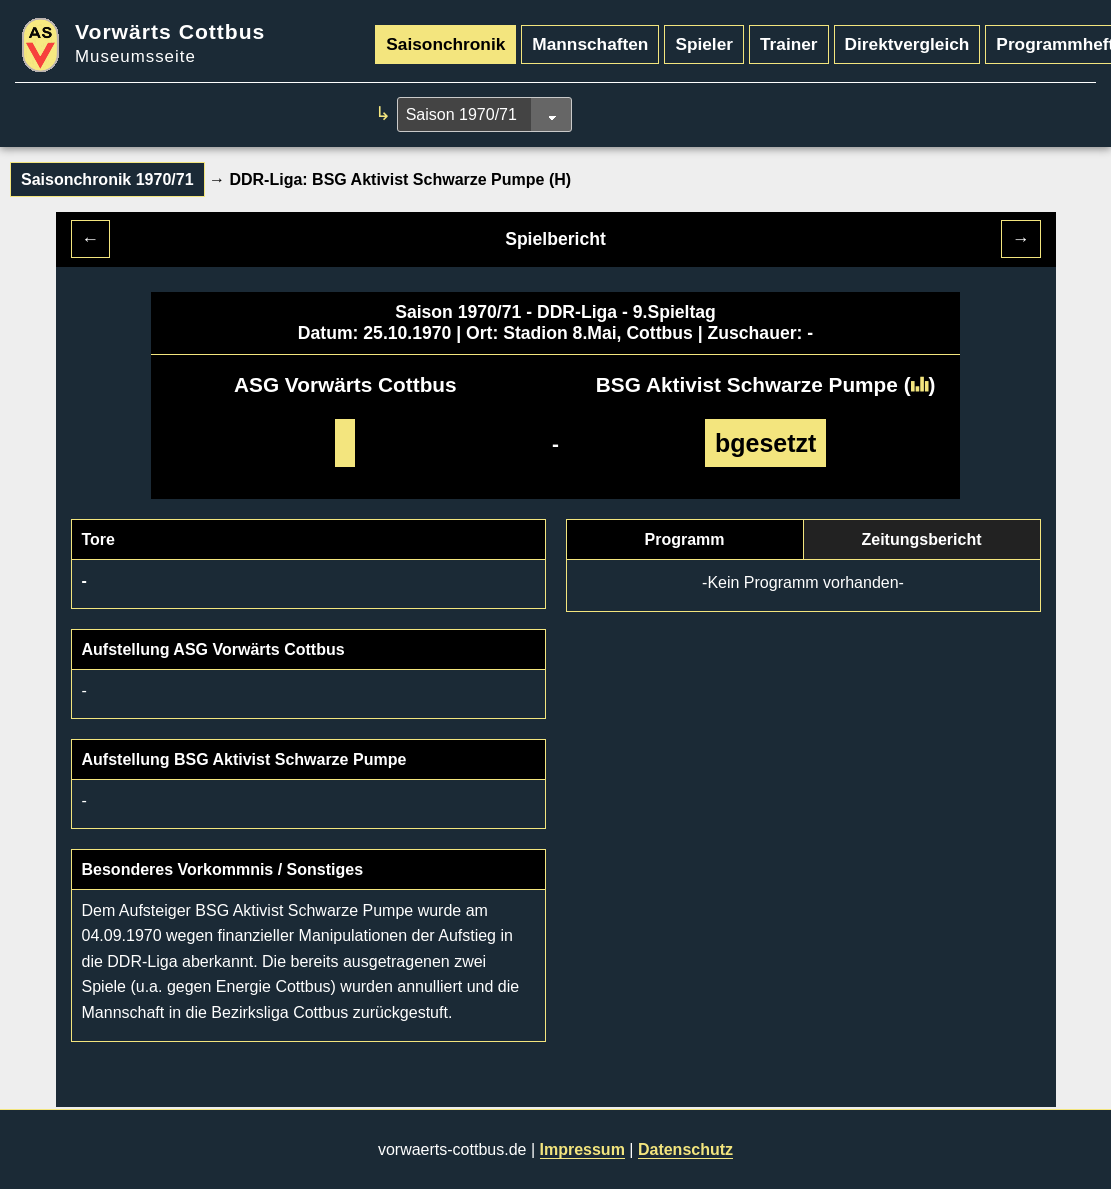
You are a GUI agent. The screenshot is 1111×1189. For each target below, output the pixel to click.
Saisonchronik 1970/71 (107, 179)
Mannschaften (590, 44)
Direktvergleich (907, 44)
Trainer (789, 44)
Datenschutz (685, 1149)
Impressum (582, 1149)
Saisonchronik (445, 44)
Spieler (704, 44)
